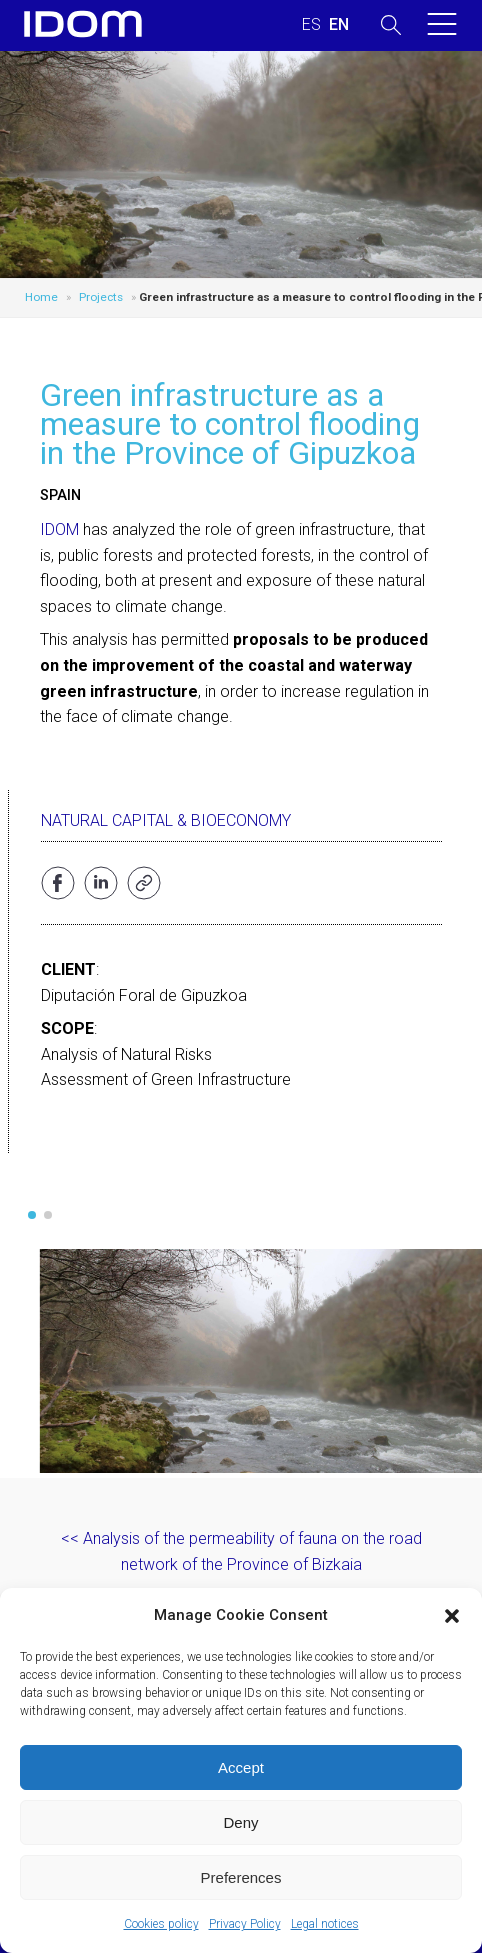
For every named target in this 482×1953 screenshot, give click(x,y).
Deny (240, 1822)
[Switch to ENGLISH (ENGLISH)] (339, 25)
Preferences (241, 1877)
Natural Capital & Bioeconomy (166, 820)
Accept (241, 1767)
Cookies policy (161, 1924)
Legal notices (325, 1924)
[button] (452, 1616)
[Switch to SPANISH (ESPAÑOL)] (311, 25)
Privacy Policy (245, 1924)
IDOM (59, 529)
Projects (101, 297)
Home (41, 297)
